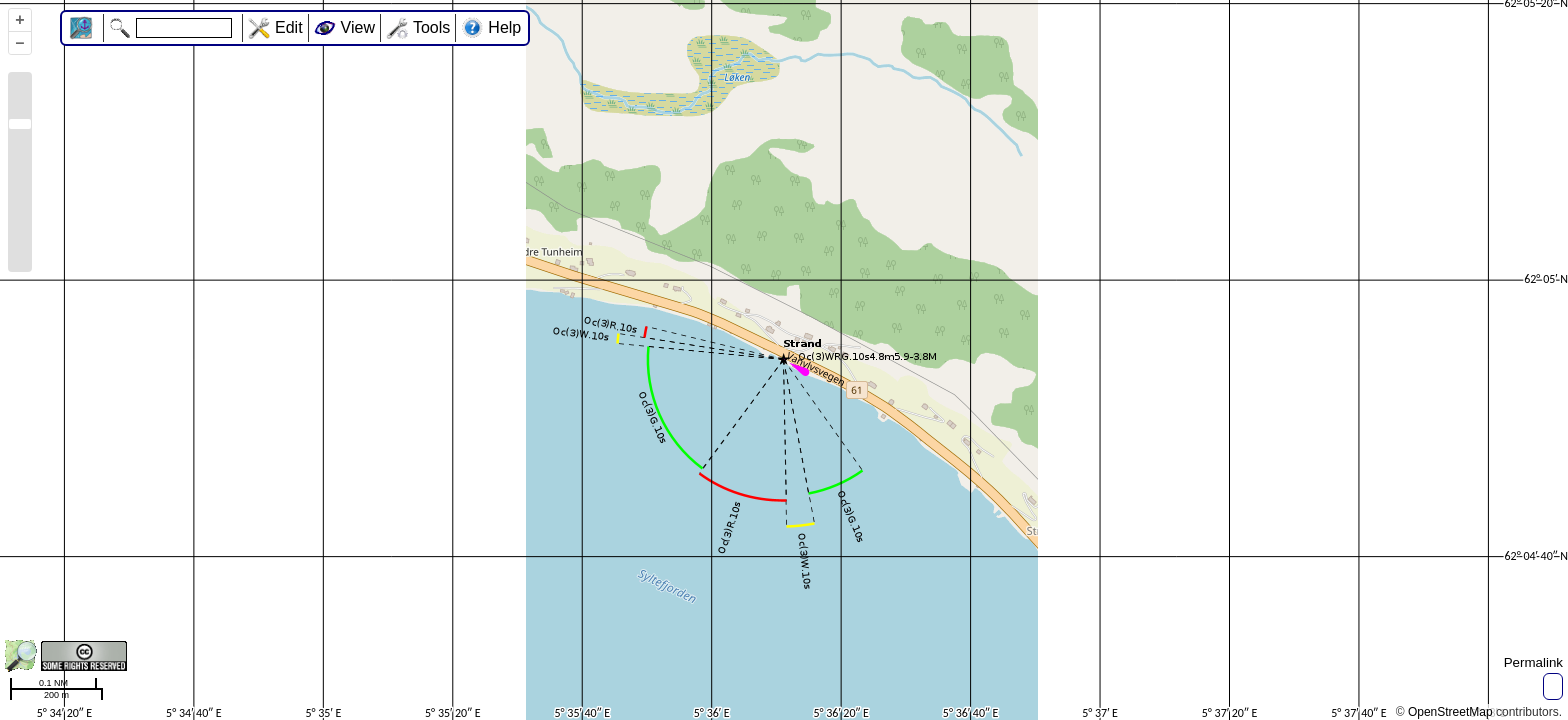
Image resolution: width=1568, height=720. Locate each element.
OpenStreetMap (1450, 712)
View (358, 27)
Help (504, 27)
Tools (431, 27)
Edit (289, 27)
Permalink (1533, 662)
